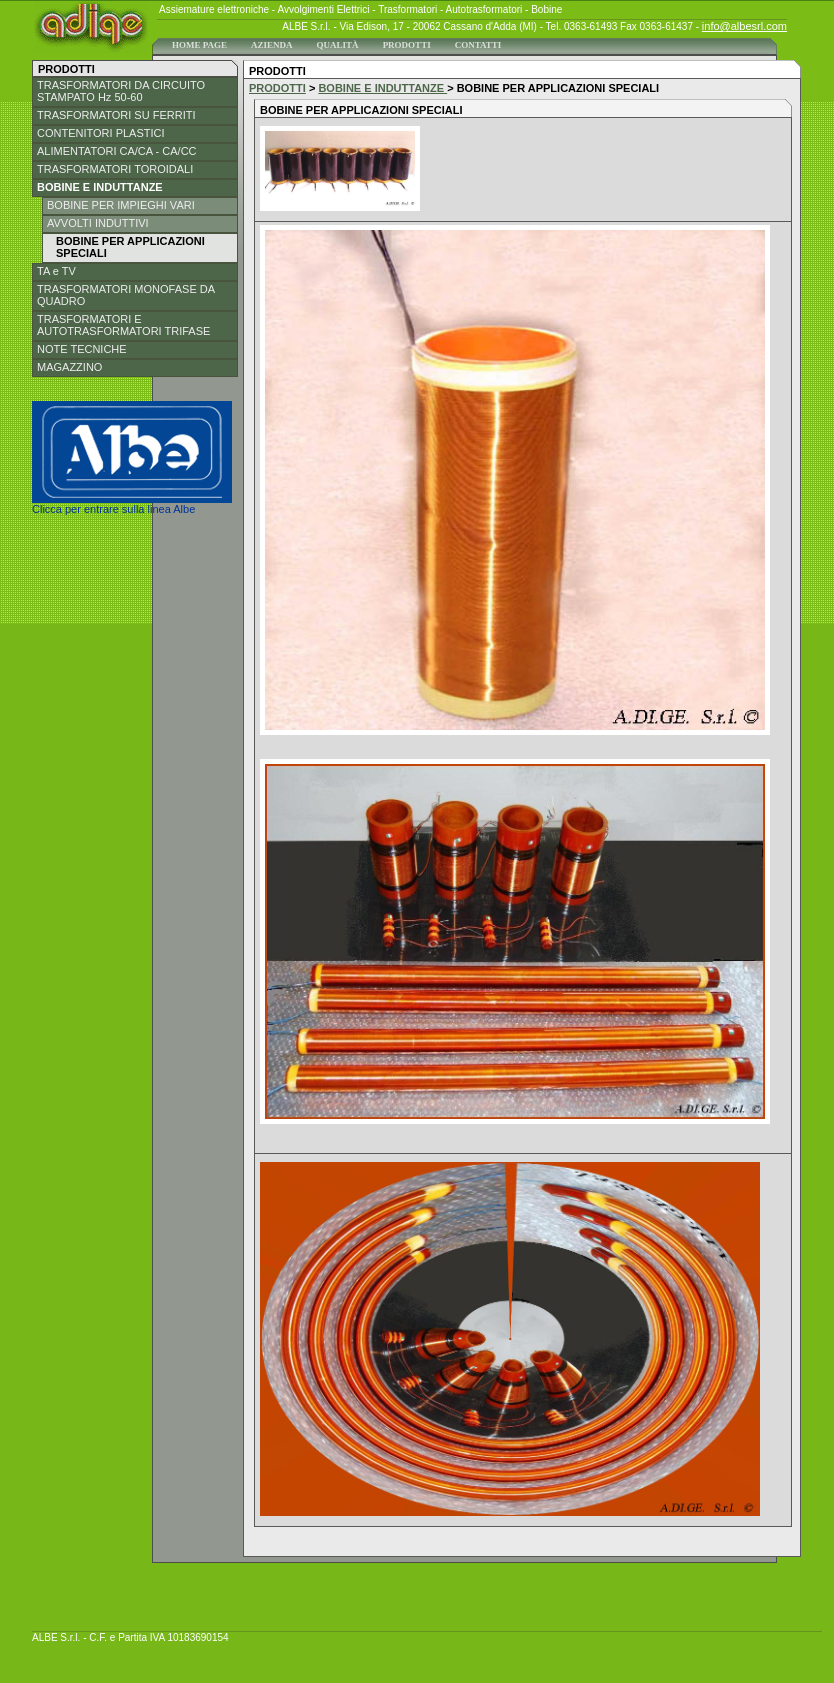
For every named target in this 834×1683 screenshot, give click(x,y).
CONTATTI (478, 45)
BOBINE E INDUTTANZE (100, 187)
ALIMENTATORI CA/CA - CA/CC (117, 151)
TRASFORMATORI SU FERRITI (116, 115)
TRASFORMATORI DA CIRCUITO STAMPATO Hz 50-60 (121, 91)
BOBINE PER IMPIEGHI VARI (121, 205)
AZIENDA (272, 45)
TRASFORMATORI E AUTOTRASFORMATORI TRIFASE (123, 325)
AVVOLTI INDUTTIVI (98, 223)
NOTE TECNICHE (82, 349)
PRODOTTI (407, 45)
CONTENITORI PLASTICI (101, 133)
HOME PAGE (199, 45)
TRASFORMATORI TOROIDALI (115, 169)
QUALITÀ (338, 45)
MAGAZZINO (69, 367)
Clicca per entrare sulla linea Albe (132, 504)
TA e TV (56, 271)
